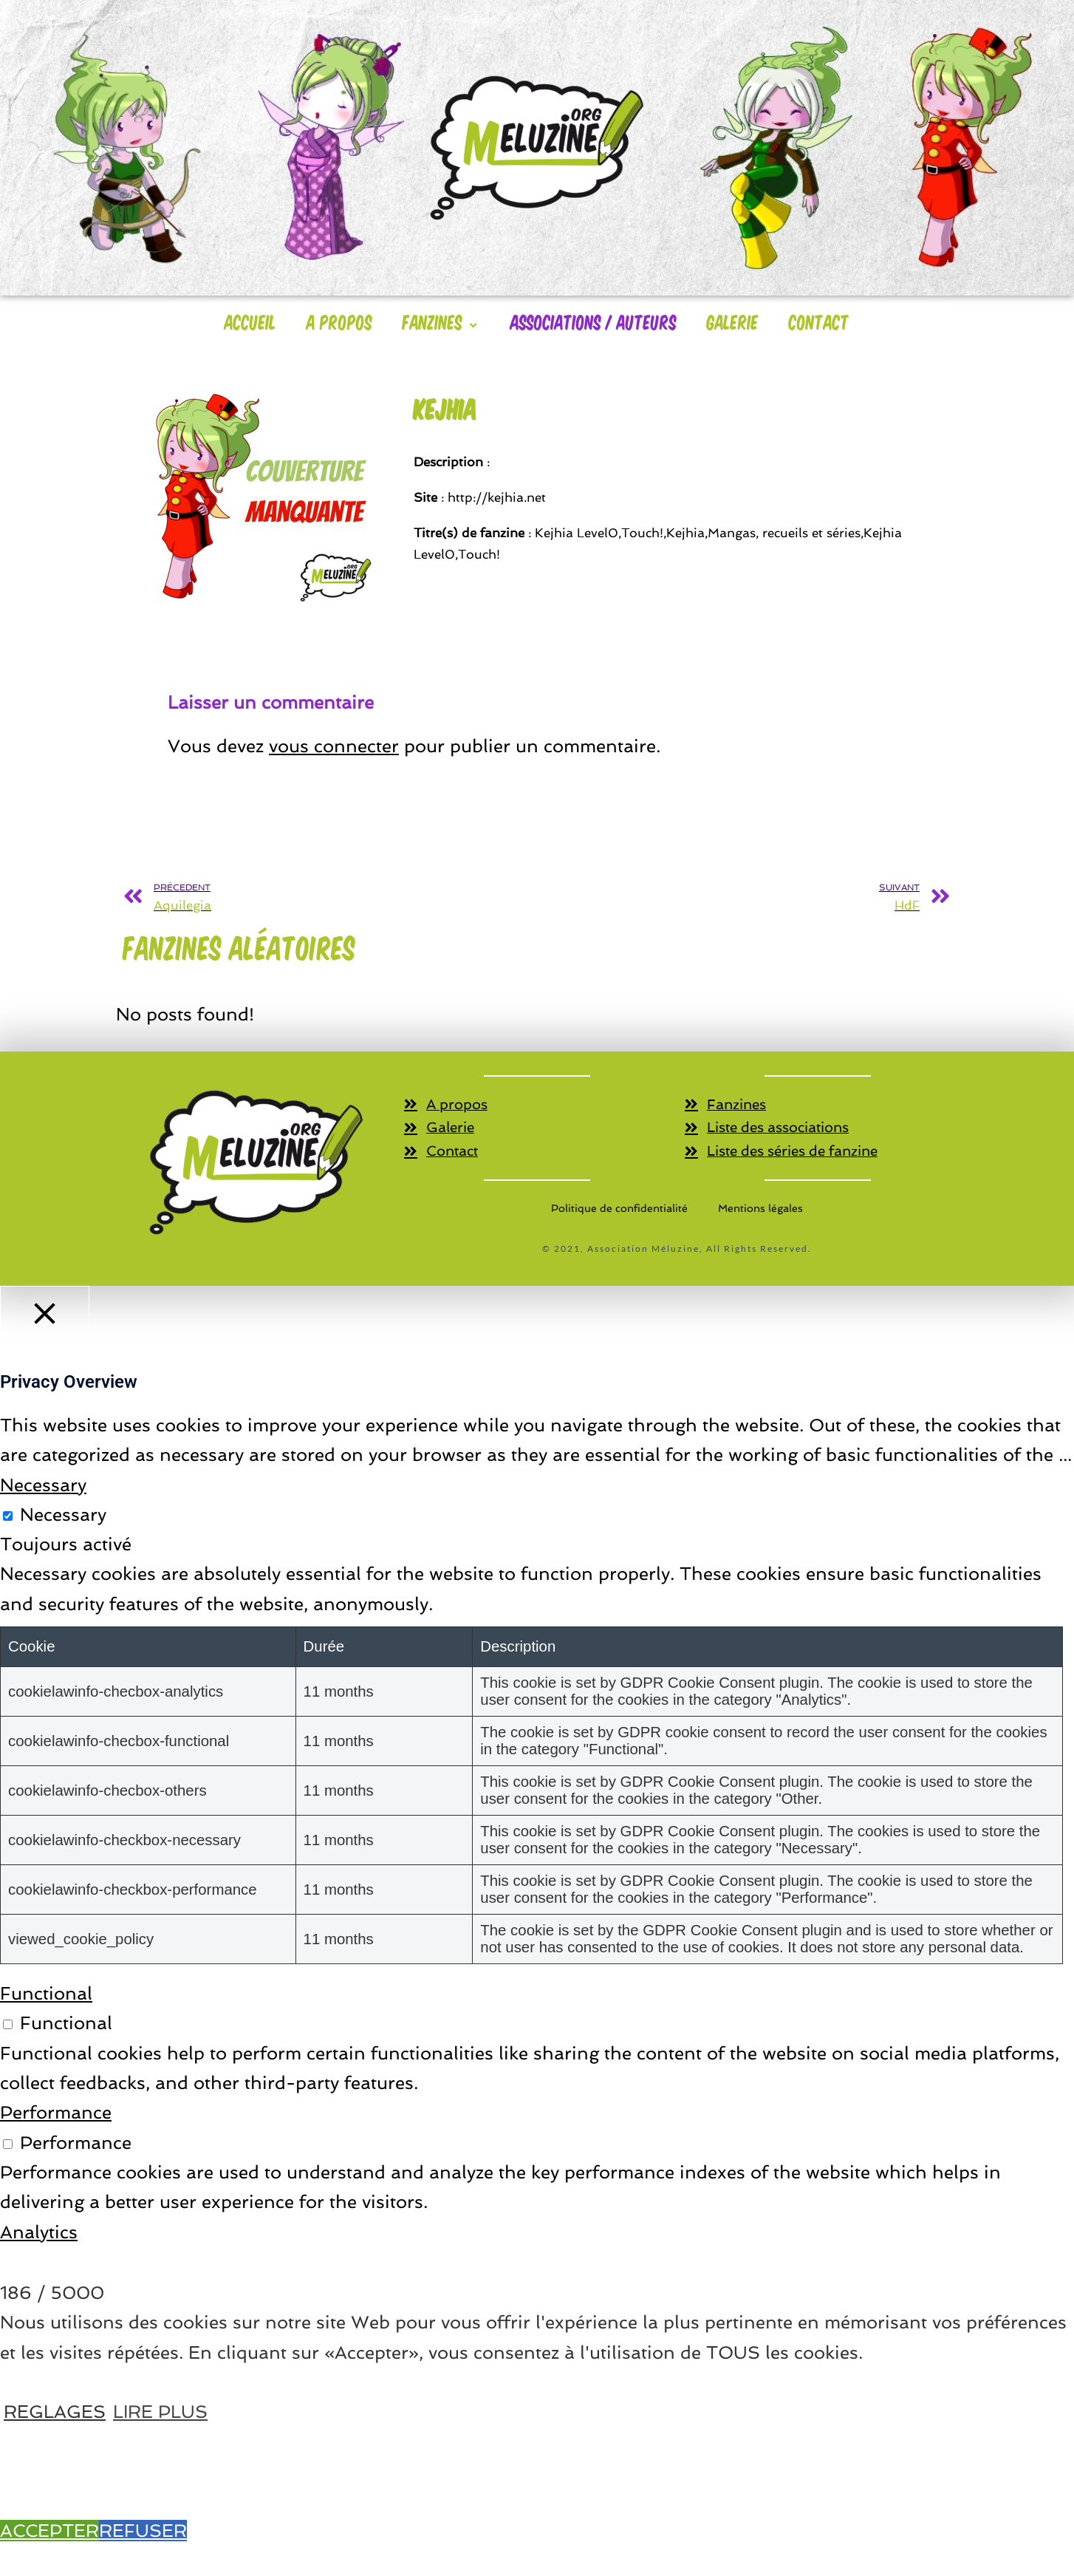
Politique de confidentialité (619, 1208)
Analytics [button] (39, 2232)
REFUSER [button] (143, 2530)
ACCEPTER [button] (49, 2530)
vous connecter (334, 746)
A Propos (339, 321)
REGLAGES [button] (55, 2411)
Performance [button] (56, 2113)
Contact (819, 321)
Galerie (733, 321)
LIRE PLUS (160, 2411)
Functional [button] (46, 1994)
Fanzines (441, 321)
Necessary (63, 1515)
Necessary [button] (43, 1485)
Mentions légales (760, 1208)
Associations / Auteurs (593, 321)
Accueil (250, 321)
